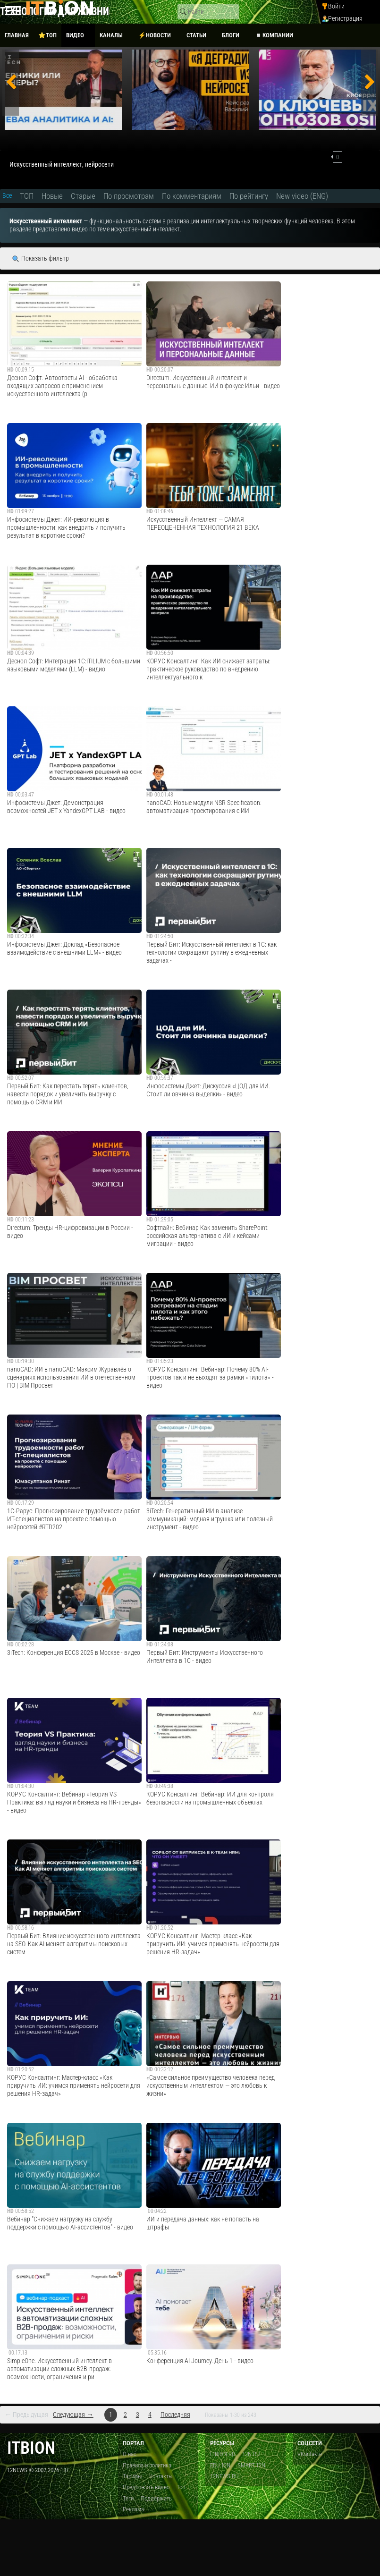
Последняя (175, 2415)
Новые (52, 196)
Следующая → (73, 2415)
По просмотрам (128, 196)
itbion (31, 2447)
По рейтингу (248, 196)
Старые (83, 196)
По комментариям (191, 196)
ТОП (27, 196)
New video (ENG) (302, 196)
